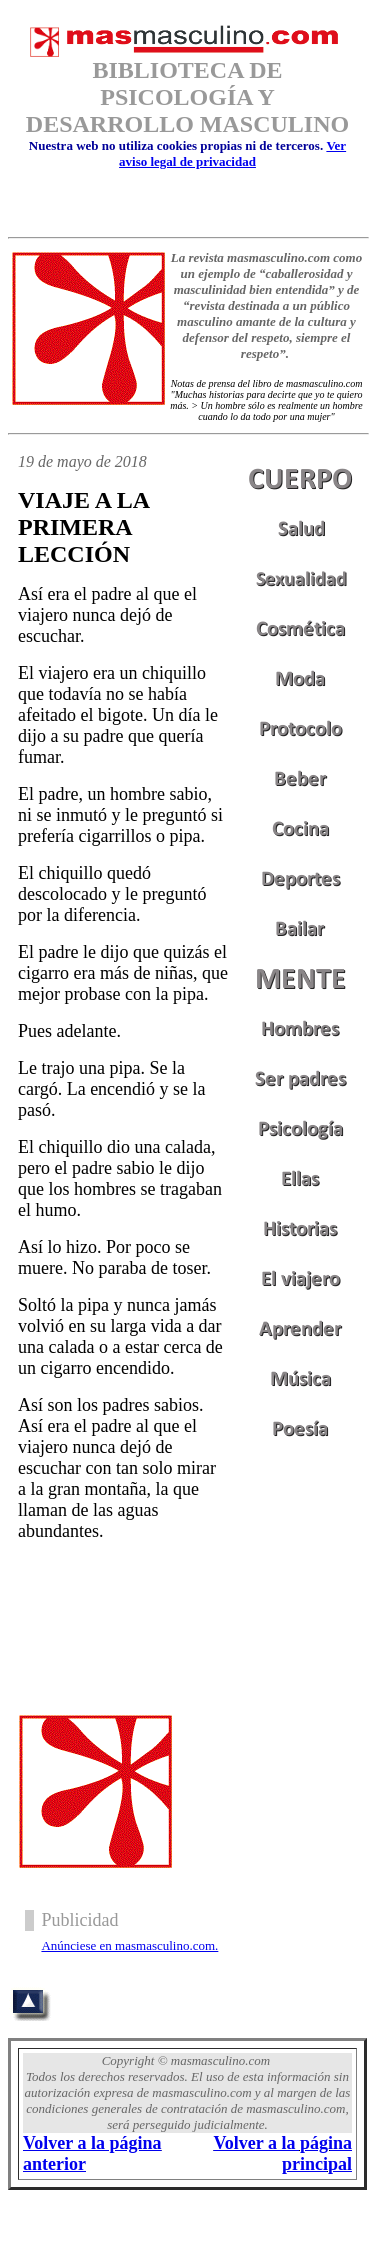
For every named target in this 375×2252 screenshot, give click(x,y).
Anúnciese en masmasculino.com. (129, 1945)
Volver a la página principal (282, 2153)
